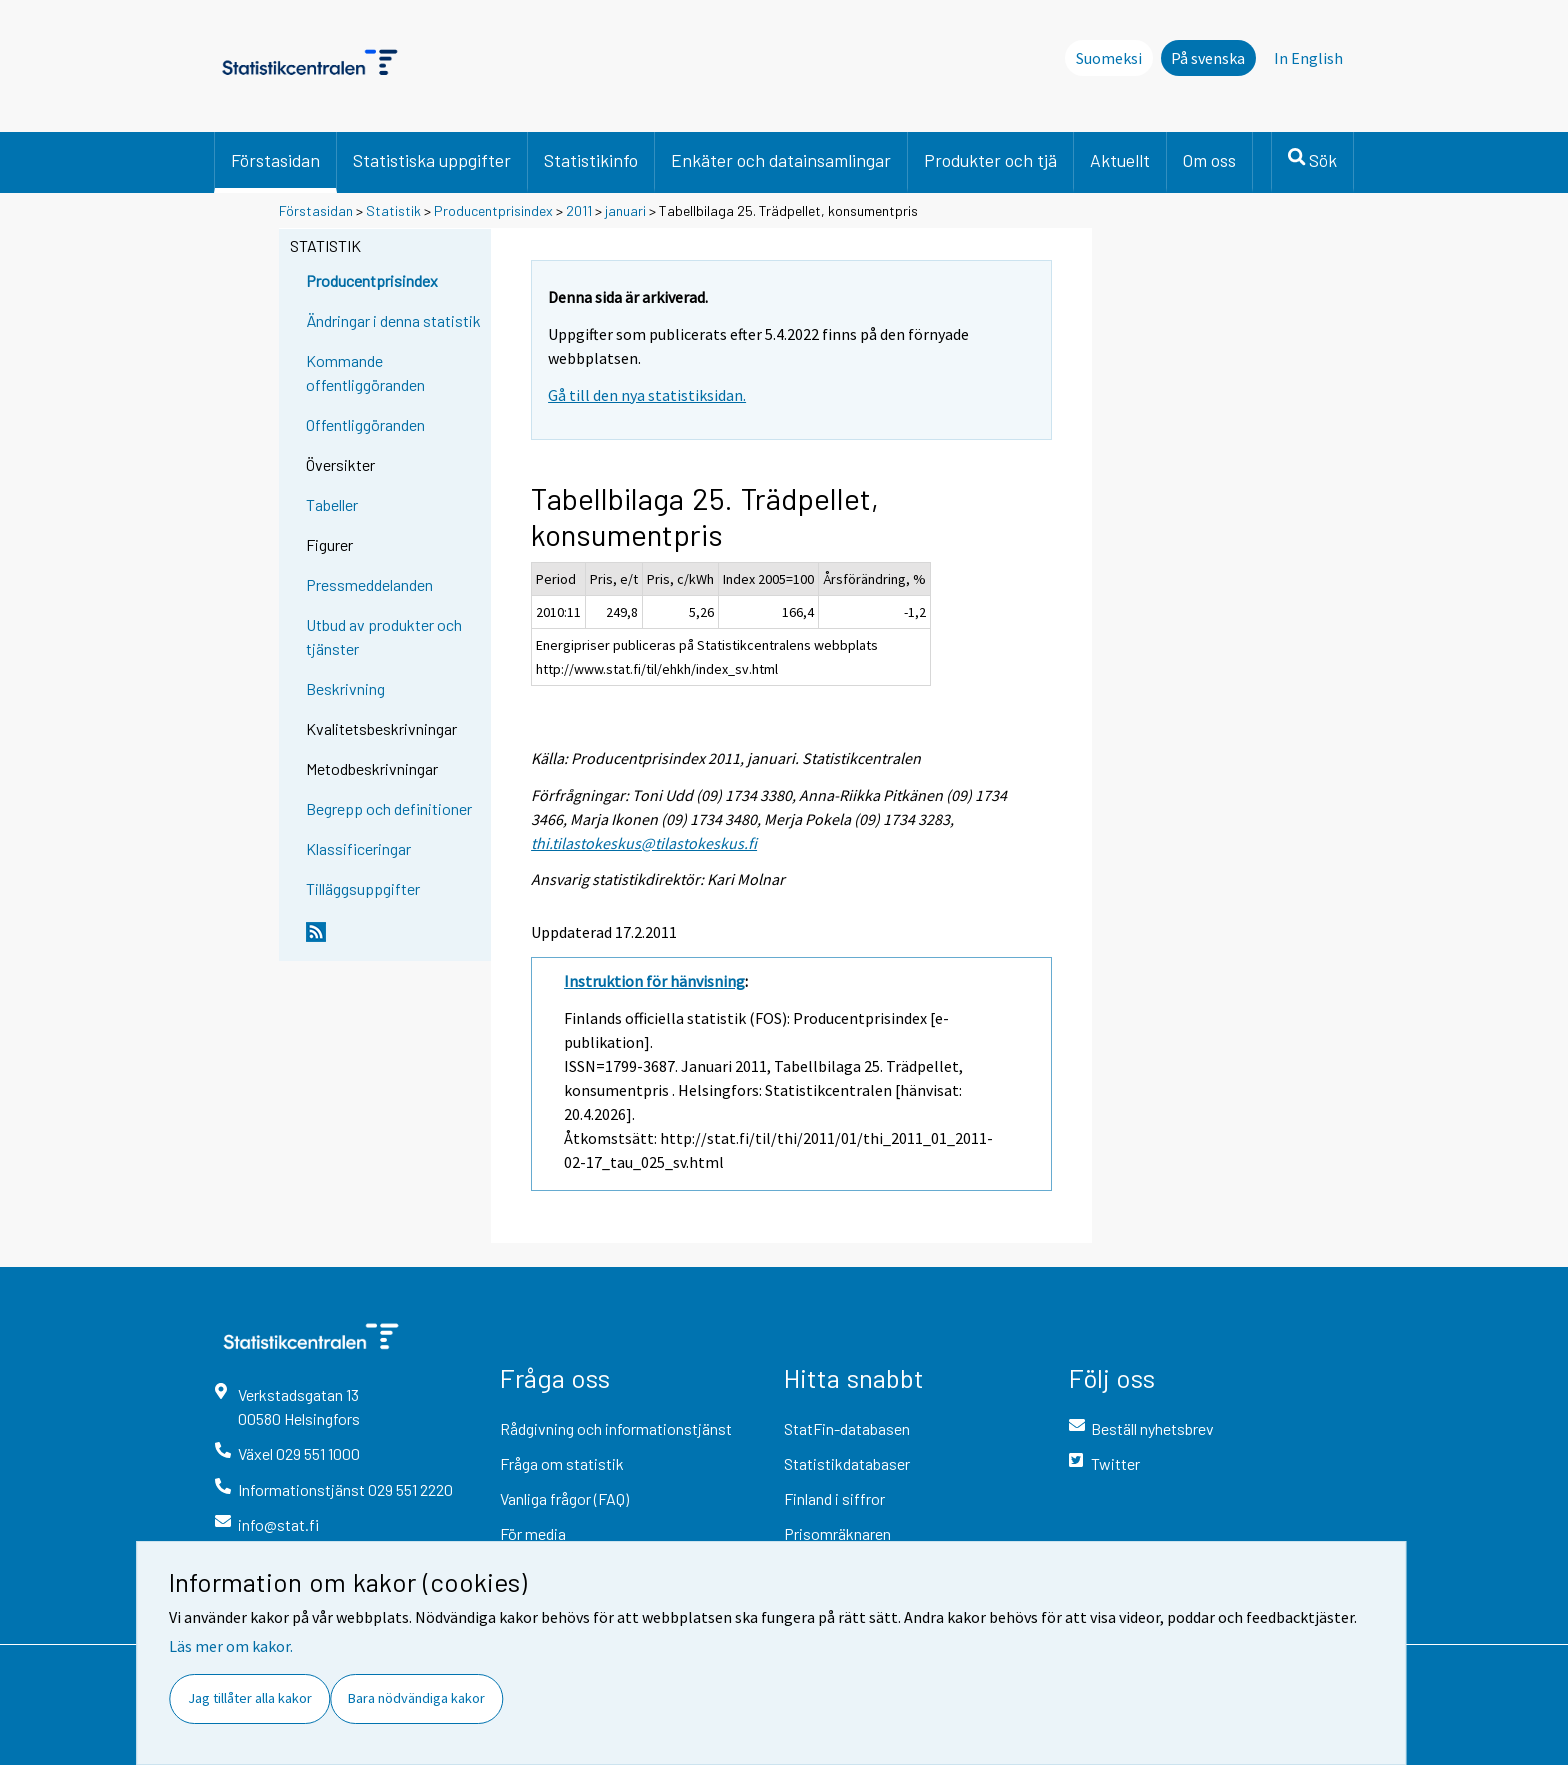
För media (533, 1533)
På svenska (1208, 58)
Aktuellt (1120, 160)
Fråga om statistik (562, 1463)
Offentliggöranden (365, 424)
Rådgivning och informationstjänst (616, 1428)
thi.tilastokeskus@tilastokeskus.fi (644, 843)
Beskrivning (345, 688)
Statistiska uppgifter (432, 160)
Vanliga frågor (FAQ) (564, 1498)
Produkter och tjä (990, 160)
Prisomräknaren (837, 1533)
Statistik (393, 210)
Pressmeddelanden (369, 584)
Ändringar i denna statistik (393, 320)
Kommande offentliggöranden (365, 372)
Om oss (1209, 160)
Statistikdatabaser (847, 1463)
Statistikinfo (591, 160)
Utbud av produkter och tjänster (384, 636)
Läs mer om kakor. (231, 1646)
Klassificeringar (358, 848)
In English (1308, 58)
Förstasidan (275, 160)
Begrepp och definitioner (389, 808)
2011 (579, 210)
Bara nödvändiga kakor (416, 1698)
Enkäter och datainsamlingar (781, 160)
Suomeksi (1109, 58)
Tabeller (332, 504)
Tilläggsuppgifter (363, 888)
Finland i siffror (834, 1498)
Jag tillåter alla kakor (250, 1698)
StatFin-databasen (847, 1428)
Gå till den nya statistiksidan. (647, 395)
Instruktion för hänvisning (654, 981)
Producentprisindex (493, 210)
